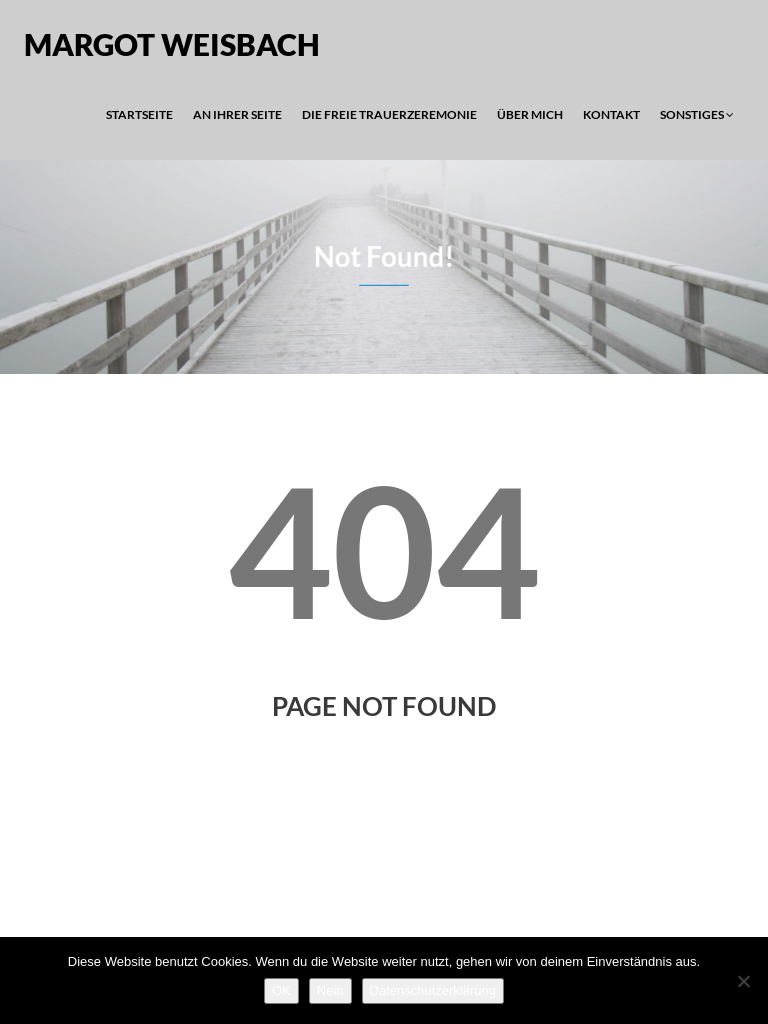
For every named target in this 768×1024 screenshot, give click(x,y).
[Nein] (743, 981)
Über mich (530, 114)
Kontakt (611, 114)
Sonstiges (697, 114)
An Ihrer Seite (237, 114)
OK (281, 990)
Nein (330, 990)
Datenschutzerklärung (433, 990)
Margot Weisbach (172, 44)
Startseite (139, 114)
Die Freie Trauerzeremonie (389, 114)
